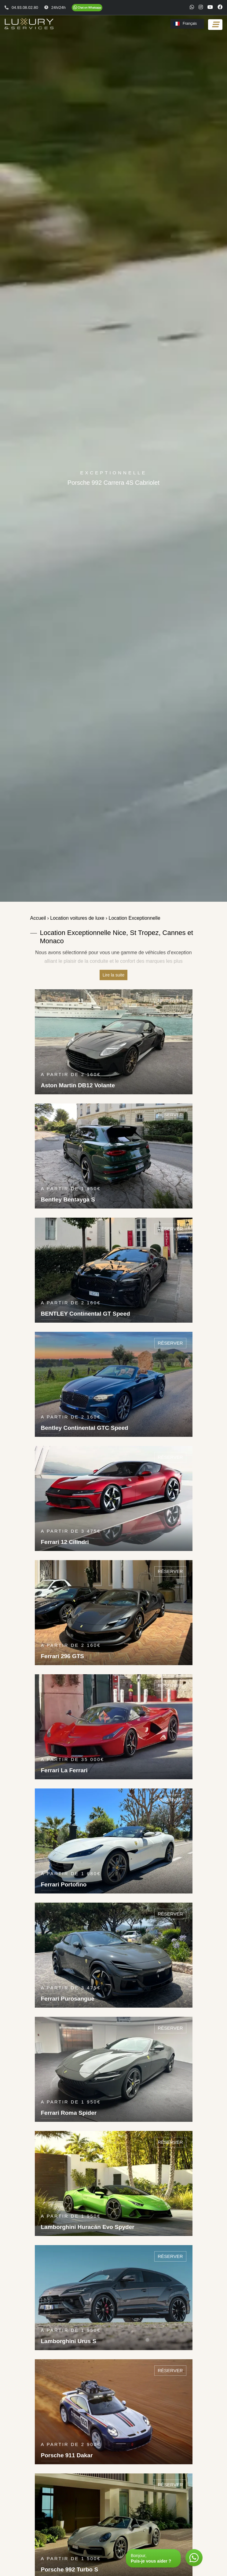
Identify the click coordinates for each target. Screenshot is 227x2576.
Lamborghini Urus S (69, 2341)
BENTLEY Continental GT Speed (85, 1313)
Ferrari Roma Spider (69, 2113)
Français (185, 23)
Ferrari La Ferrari (64, 1770)
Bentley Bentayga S (68, 1199)
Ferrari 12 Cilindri (65, 1542)
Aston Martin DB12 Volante (78, 1085)
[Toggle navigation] (215, 24)
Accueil (38, 918)
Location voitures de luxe (77, 918)
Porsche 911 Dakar (67, 2455)
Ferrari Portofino (64, 1884)
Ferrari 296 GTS (62, 1656)
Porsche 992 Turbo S (69, 2569)
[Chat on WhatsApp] (87, 7)
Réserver (170, 1000)
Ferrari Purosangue (67, 1998)
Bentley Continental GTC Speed (84, 1428)
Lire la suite (114, 975)
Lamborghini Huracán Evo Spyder (87, 2227)
